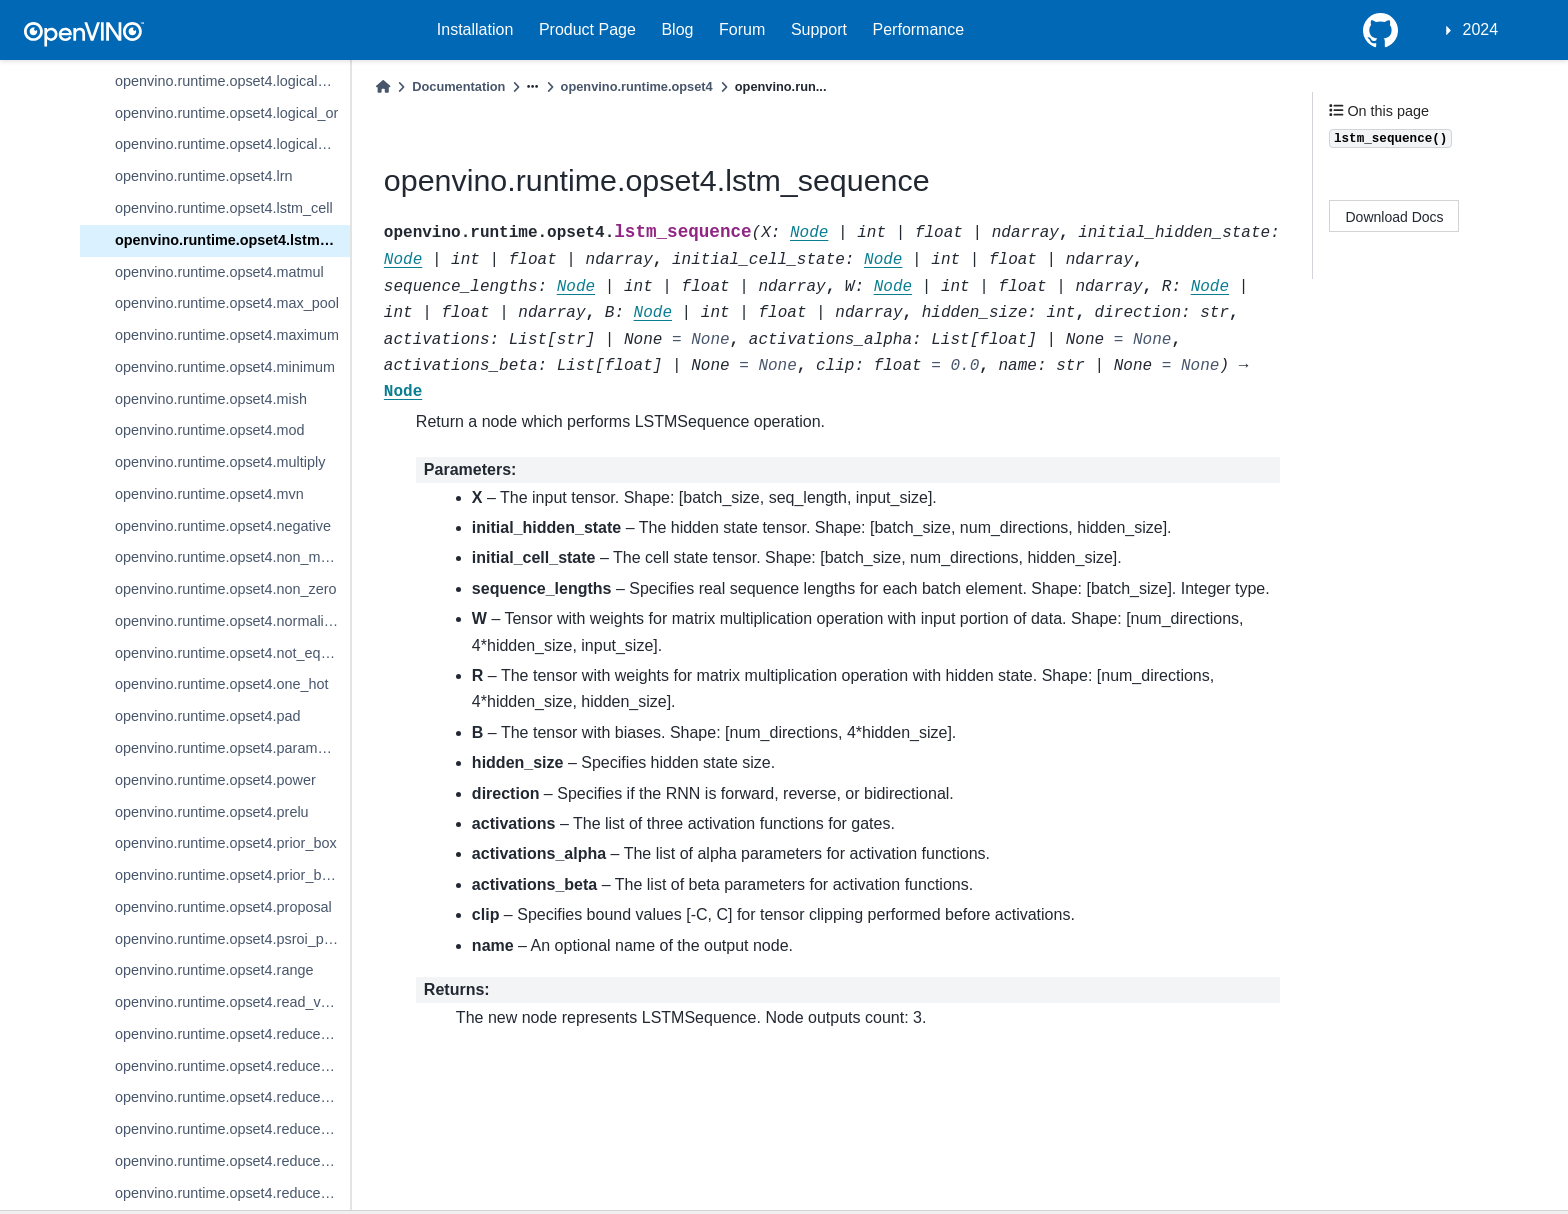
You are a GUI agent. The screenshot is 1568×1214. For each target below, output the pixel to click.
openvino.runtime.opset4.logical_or (226, 113)
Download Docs (1395, 217)
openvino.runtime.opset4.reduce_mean (232, 1193)
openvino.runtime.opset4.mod (210, 430)
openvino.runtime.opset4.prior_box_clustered (232, 875)
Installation (475, 29)
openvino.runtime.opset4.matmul (219, 272)
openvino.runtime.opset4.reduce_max (232, 1161)
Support (819, 29)
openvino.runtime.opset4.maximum (227, 335)
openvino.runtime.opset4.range (214, 970)
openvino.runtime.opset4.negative (223, 526)
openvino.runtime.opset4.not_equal (227, 653)
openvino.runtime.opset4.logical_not (230, 81)
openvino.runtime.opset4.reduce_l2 (227, 1066)
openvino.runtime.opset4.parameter (228, 748)
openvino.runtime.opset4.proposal (223, 907)
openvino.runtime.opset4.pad (208, 716)
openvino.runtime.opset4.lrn (204, 176)
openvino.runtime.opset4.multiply (220, 462)
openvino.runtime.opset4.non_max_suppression (232, 557)
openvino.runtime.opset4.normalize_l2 (232, 621)
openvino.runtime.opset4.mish (211, 399)
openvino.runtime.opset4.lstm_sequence (232, 240)
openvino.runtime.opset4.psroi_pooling (232, 939)
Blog (677, 29)
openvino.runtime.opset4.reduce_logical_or (232, 1129)
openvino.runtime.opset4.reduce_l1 (227, 1034)
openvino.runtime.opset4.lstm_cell (224, 208)
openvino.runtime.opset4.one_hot (222, 684)
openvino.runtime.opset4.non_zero (226, 589)
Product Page (587, 29)
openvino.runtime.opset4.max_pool (227, 303)
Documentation (458, 86)
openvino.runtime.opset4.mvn (209, 494)
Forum (742, 29)
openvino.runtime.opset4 (637, 86)
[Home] (383, 86)
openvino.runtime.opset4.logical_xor (230, 144)
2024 (1481, 29)
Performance (919, 29)
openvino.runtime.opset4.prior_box (226, 843)
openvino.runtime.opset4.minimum (225, 367)
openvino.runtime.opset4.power (215, 780)
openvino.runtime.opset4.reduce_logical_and (232, 1097)
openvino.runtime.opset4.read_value (231, 1002)
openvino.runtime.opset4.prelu (212, 812)
